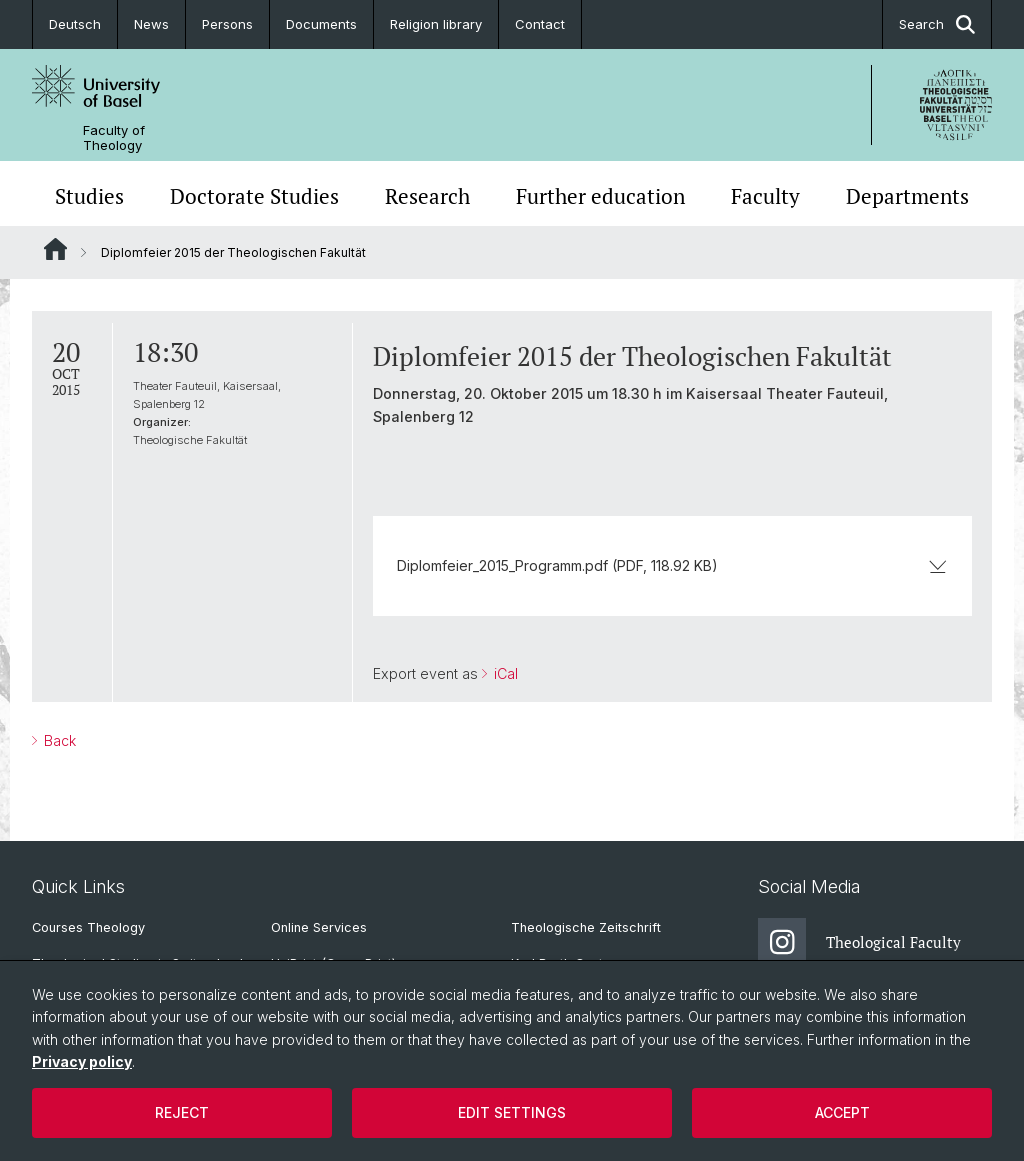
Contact (540, 24)
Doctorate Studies (254, 196)
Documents (321, 24)
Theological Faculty (859, 942)
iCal (504, 673)
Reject (182, 1112)
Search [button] (937, 24)
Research (427, 196)
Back (58, 740)
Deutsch (75, 24)
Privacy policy (82, 1061)
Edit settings (512, 1112)
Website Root (55, 249)
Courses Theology (88, 927)
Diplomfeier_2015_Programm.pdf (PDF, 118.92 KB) (672, 565)
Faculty (765, 196)
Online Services (319, 927)
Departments (907, 196)
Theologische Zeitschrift (586, 927)
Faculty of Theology (114, 138)
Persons (227, 24)
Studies (89, 196)
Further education (600, 196)
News (151, 24)
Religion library (436, 24)
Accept (842, 1112)
